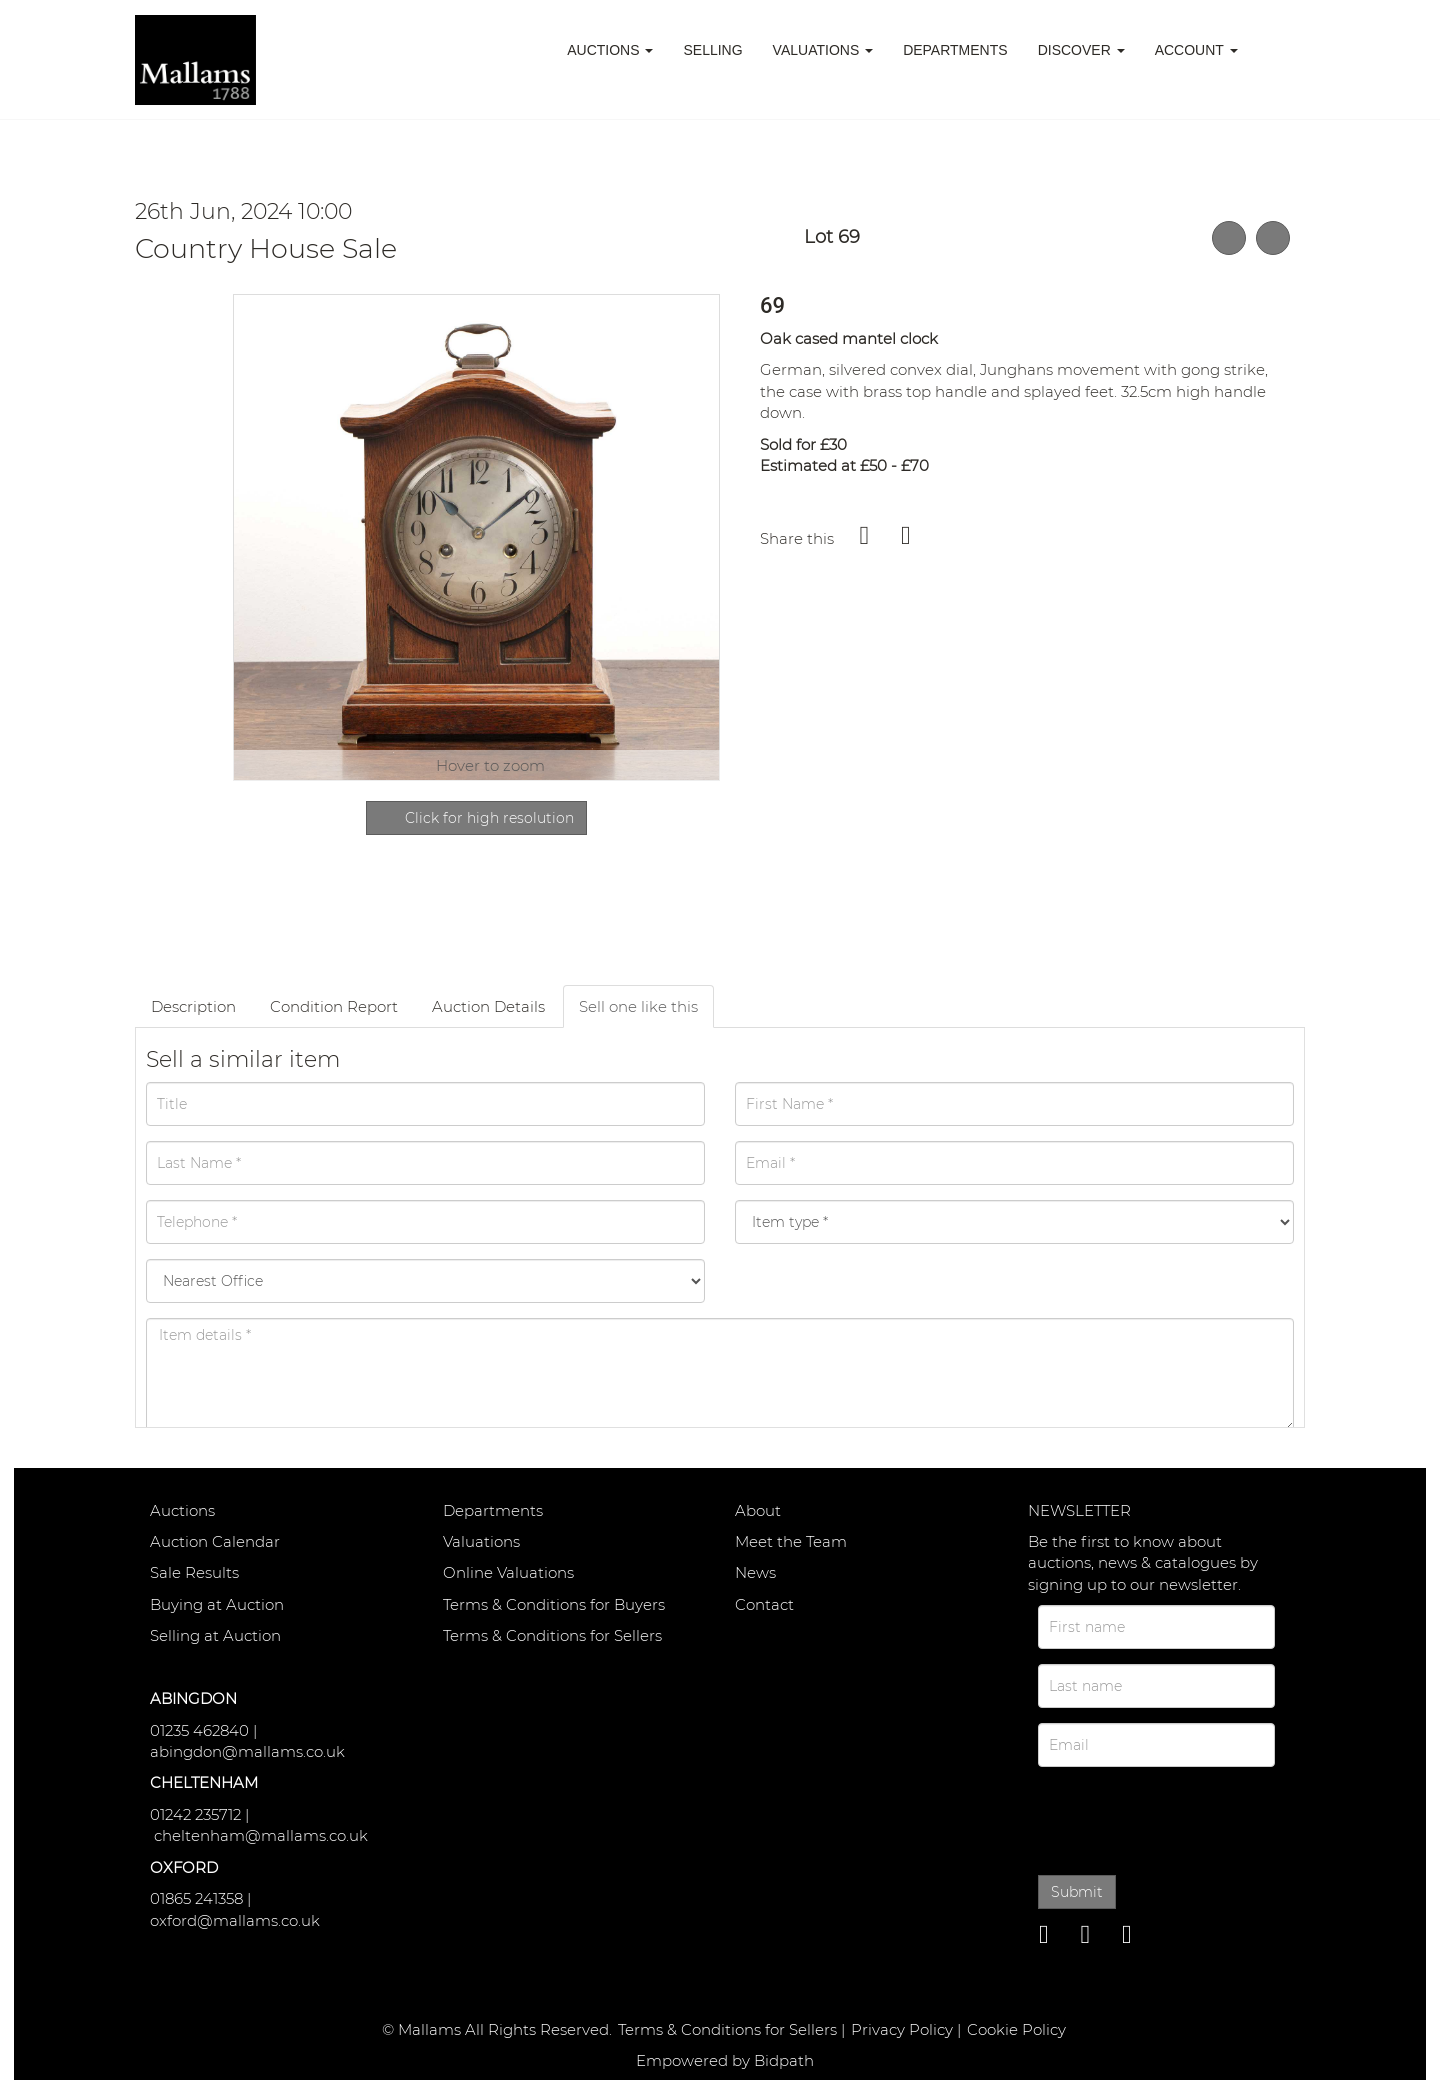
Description (193, 1006)
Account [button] (1196, 50)
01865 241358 (196, 1898)
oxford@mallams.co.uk (235, 1920)
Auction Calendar (215, 1541)
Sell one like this (638, 1006)
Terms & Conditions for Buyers (554, 1604)
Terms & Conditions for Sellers (552, 1635)
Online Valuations (508, 1572)
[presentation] (1176, 1817)
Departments (955, 50)
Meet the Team (791, 1541)
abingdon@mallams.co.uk (247, 1751)
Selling (712, 50)
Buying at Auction (217, 1604)
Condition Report (334, 1006)
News (755, 1572)
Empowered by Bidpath (725, 2060)
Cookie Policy (1016, 2029)
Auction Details (488, 1006)
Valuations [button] (823, 50)
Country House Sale (266, 248)
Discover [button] (1081, 50)
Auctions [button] (610, 50)
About (758, 1510)
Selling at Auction (215, 1635)
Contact (764, 1604)
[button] (1279, 50)
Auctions (182, 1510)
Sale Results (194, 1572)
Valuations (481, 1541)
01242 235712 (195, 1814)
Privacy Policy (902, 2029)
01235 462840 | (203, 1730)
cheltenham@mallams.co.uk (261, 1835)
